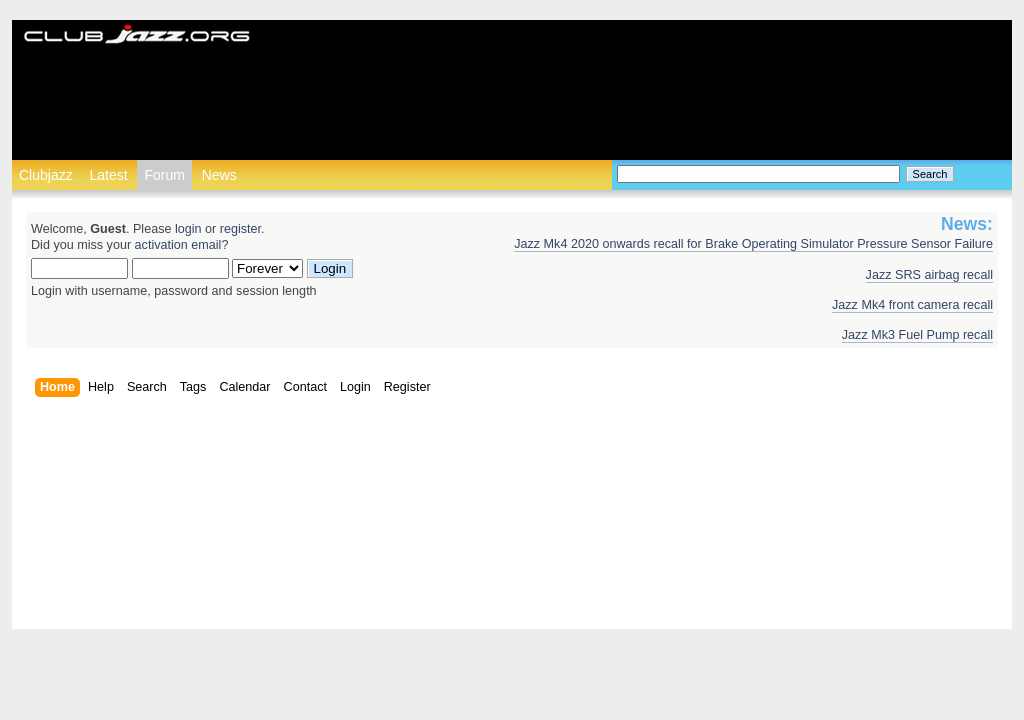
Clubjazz (46, 175)
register (240, 229)
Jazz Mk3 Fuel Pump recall (917, 335)
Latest (108, 175)
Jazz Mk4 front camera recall (912, 305)
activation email (178, 245)
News (219, 175)
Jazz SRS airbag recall (929, 275)
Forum (164, 175)
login (188, 229)
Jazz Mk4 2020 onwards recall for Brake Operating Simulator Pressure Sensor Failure (753, 244)
